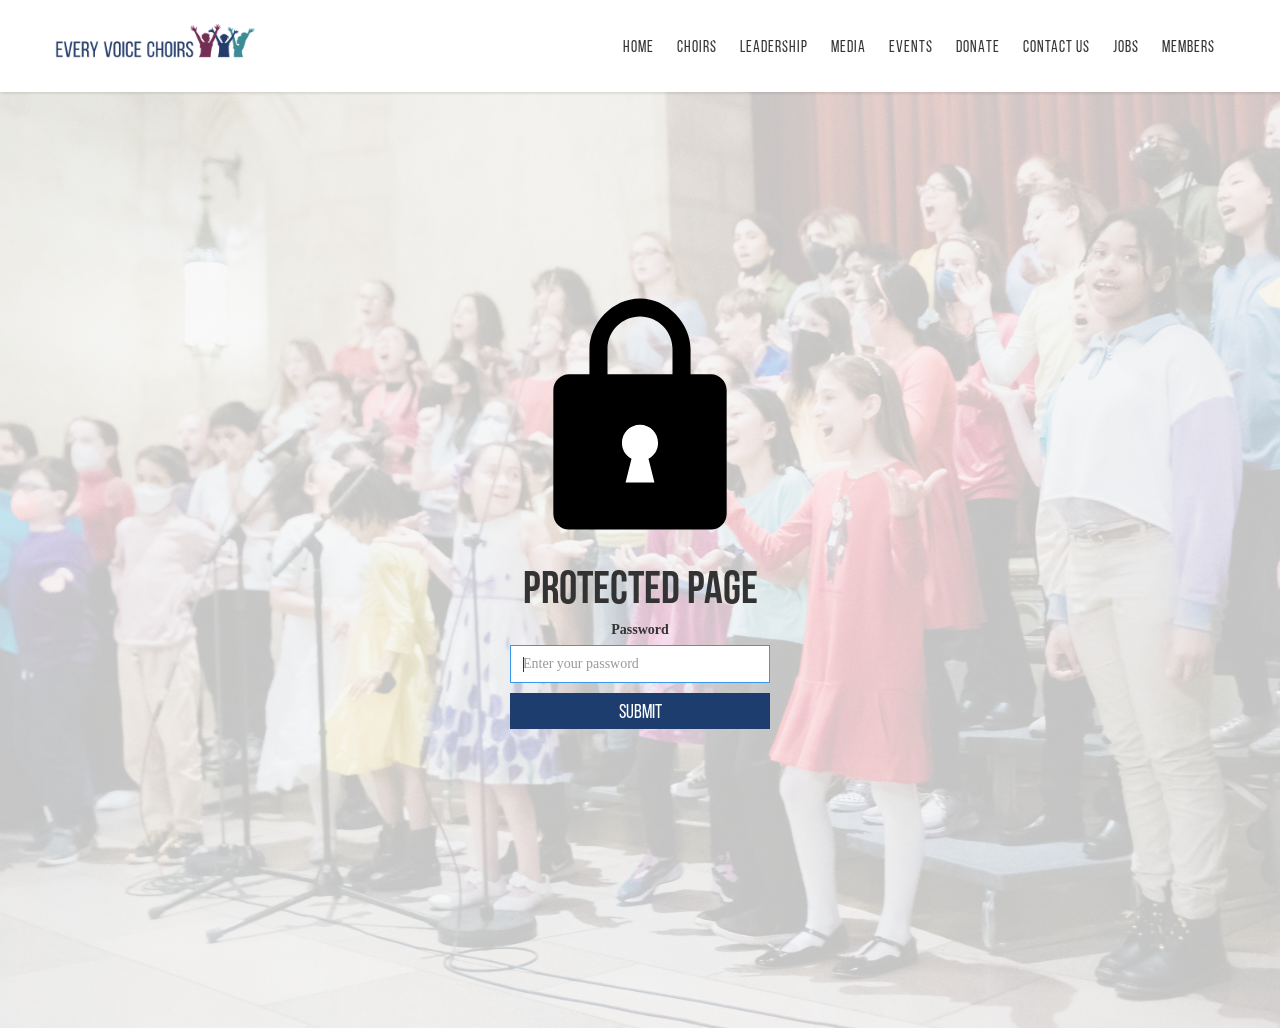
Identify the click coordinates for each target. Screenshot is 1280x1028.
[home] (155, 41)
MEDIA (848, 46)
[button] (911, 46)
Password (640, 629)
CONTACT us (1056, 46)
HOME (638, 46)
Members (1188, 46)
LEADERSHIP (774, 46)
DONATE (978, 46)
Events (911, 46)
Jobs (1126, 46)
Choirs (697, 46)
